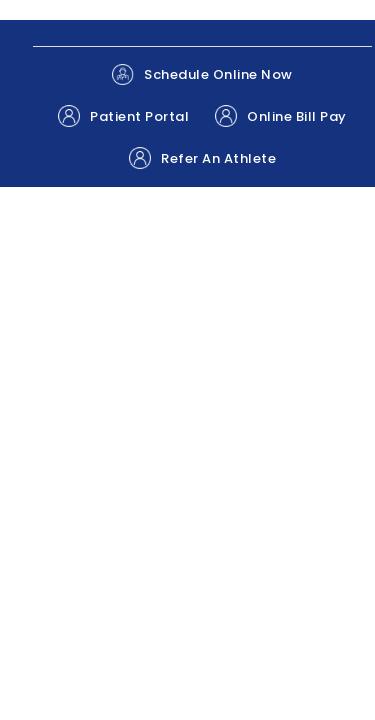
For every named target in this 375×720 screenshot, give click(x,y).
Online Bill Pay (281, 116)
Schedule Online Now (202, 74)
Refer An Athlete (202, 158)
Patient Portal (123, 116)
